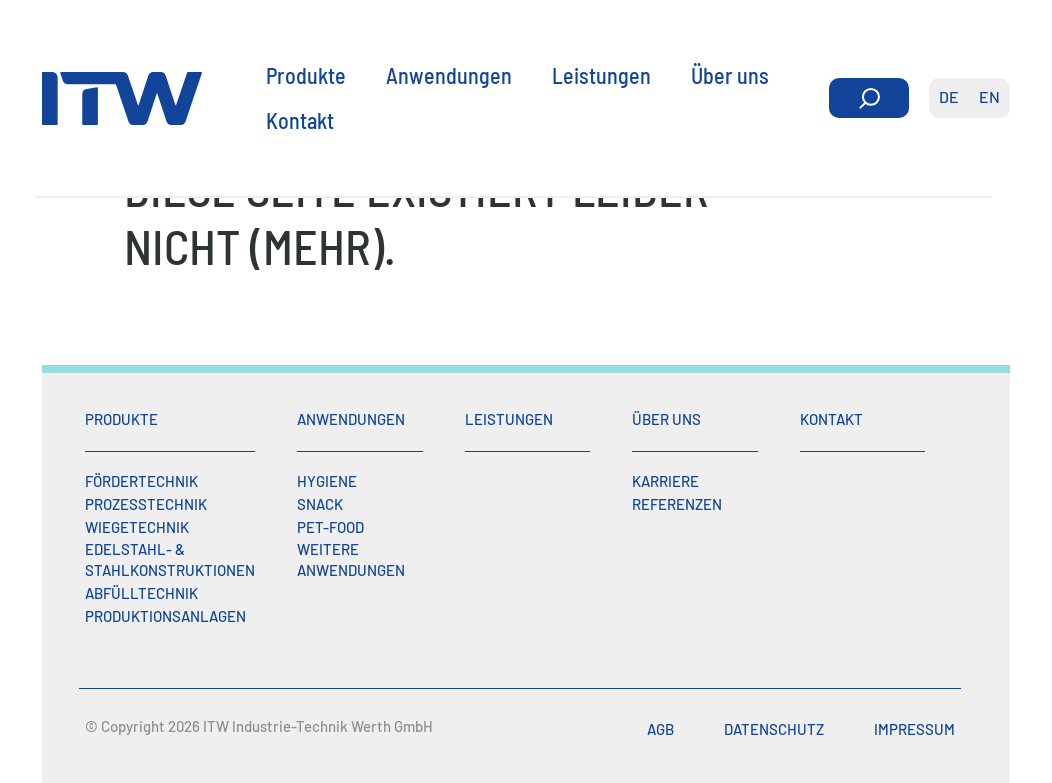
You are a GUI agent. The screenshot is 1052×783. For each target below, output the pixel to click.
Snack (320, 504)
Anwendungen (449, 74)
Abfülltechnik (141, 593)
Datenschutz (774, 729)
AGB (660, 729)
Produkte (306, 74)
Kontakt (300, 119)
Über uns (730, 74)
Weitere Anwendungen (351, 559)
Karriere (665, 481)
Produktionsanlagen (165, 616)
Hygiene (327, 481)
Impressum (914, 729)
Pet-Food (330, 527)
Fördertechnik (141, 481)
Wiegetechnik (137, 527)
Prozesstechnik (146, 504)
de (949, 96)
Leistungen (601, 74)
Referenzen (677, 504)
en (989, 96)
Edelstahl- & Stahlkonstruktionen (170, 559)
